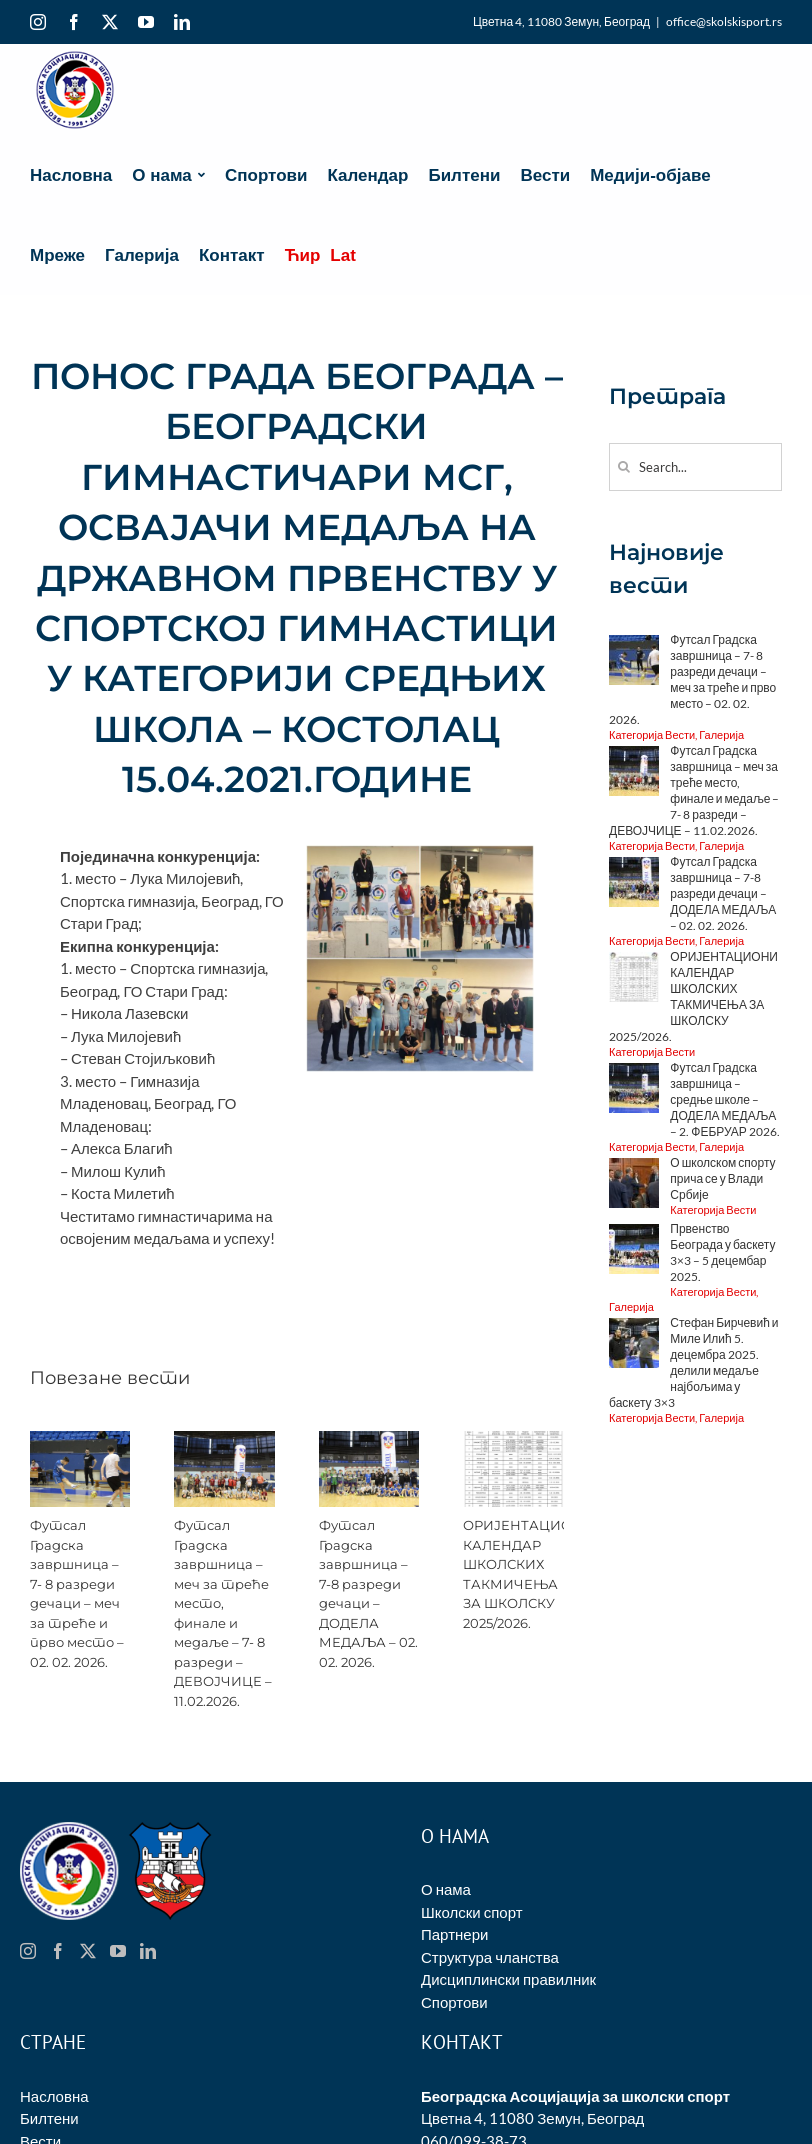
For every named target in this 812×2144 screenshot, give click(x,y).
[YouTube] (118, 1951)
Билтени (49, 2118)
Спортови (454, 2002)
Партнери (454, 1934)
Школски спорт (472, 1912)
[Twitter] (88, 1951)
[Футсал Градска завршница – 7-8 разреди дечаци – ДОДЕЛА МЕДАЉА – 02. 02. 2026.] (369, 1440)
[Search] (623, 466)
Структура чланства (490, 1957)
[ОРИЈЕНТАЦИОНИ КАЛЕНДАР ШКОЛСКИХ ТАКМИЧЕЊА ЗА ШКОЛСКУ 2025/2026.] (513, 1440)
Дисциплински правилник (508, 1979)
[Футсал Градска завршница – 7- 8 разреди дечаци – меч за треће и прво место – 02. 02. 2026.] (80, 1440)
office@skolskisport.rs (724, 21)
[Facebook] (58, 1951)
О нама (446, 1889)
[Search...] (695, 467)
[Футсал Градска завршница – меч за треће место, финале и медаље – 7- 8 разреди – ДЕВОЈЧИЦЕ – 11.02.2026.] (224, 1440)
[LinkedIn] (148, 1951)
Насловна (54, 2096)
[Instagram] (28, 1951)
